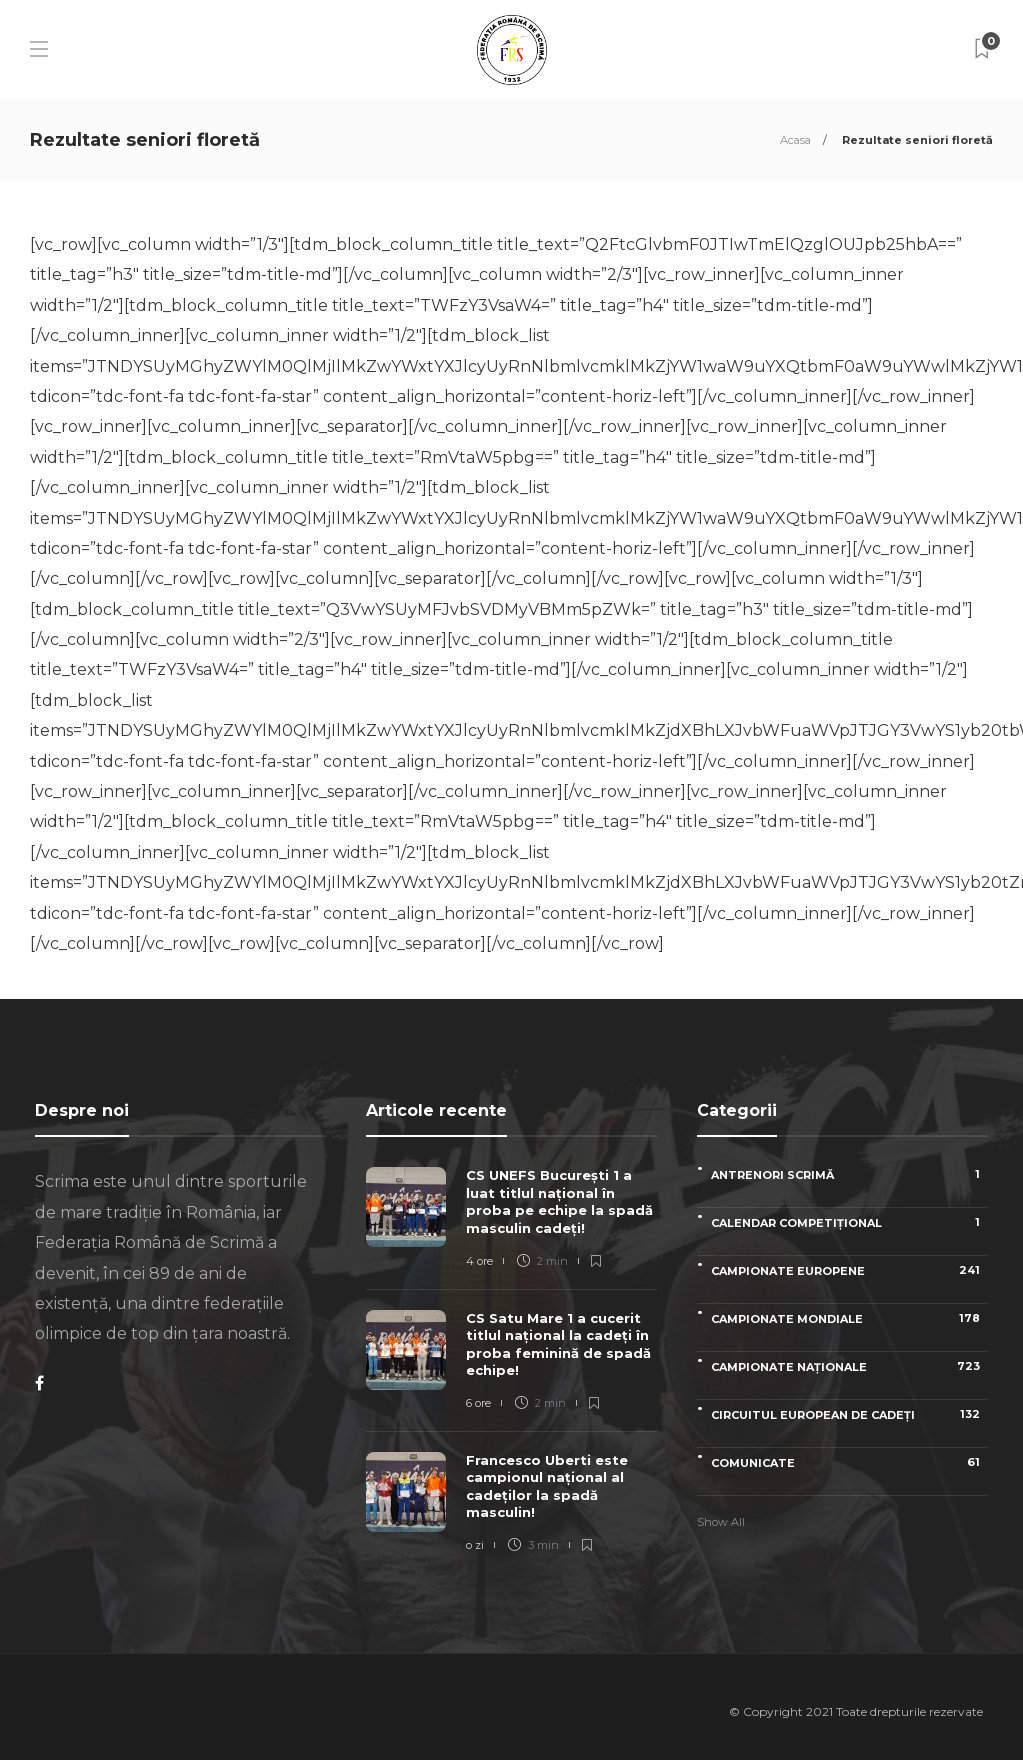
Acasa (795, 140)
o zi (475, 1545)
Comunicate (849, 1462)
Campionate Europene (849, 1270)
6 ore (478, 1403)
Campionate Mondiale (849, 1318)
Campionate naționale (849, 1366)
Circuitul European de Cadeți (849, 1414)
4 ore (479, 1261)
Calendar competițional (849, 1222)
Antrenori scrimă (849, 1174)
